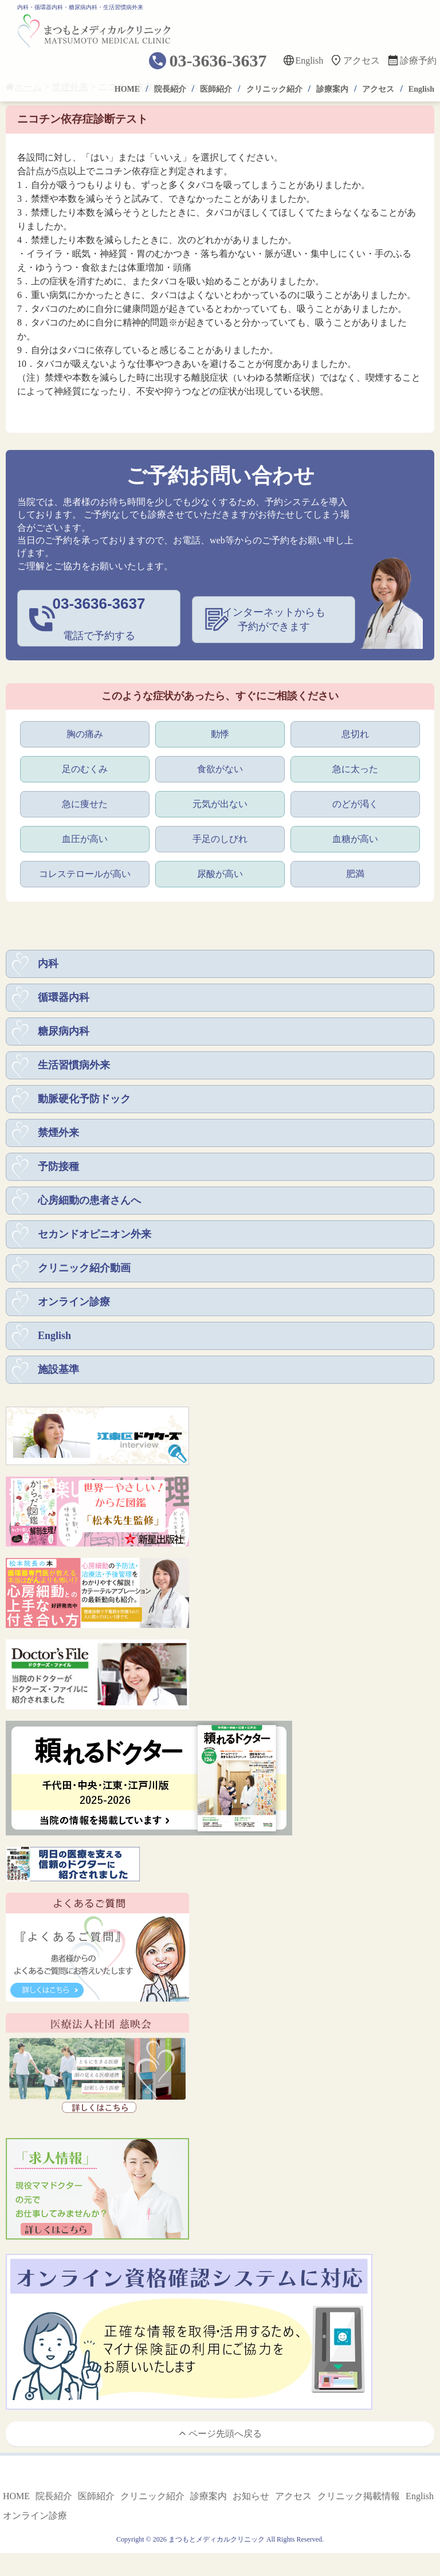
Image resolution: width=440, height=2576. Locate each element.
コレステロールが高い (85, 871)
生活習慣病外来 (74, 1062)
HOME (127, 89)
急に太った (355, 766)
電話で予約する (99, 617)
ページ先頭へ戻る (220, 2430)
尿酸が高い (220, 871)
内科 (48, 960)
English (309, 60)
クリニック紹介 (274, 89)
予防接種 (58, 1163)
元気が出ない (219, 801)
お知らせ (251, 2493)
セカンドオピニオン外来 (94, 1231)
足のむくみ (85, 766)
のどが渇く (355, 801)
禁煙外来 (58, 1130)
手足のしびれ (219, 836)
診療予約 (418, 60)
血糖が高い (355, 836)
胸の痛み (84, 731)
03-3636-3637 (217, 60)
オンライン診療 (74, 1299)
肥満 (355, 871)
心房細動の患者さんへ (89, 1197)
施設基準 (58, 1366)
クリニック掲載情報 (358, 2493)
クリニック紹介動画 (84, 1265)
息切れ (355, 731)
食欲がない (220, 766)
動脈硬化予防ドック (84, 1096)
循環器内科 (63, 994)
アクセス (361, 60)
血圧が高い (85, 836)
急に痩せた (85, 801)
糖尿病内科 (63, 1028)
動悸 (220, 731)
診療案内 (332, 89)
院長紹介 (170, 89)
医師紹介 (216, 89)
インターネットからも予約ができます (273, 618)
